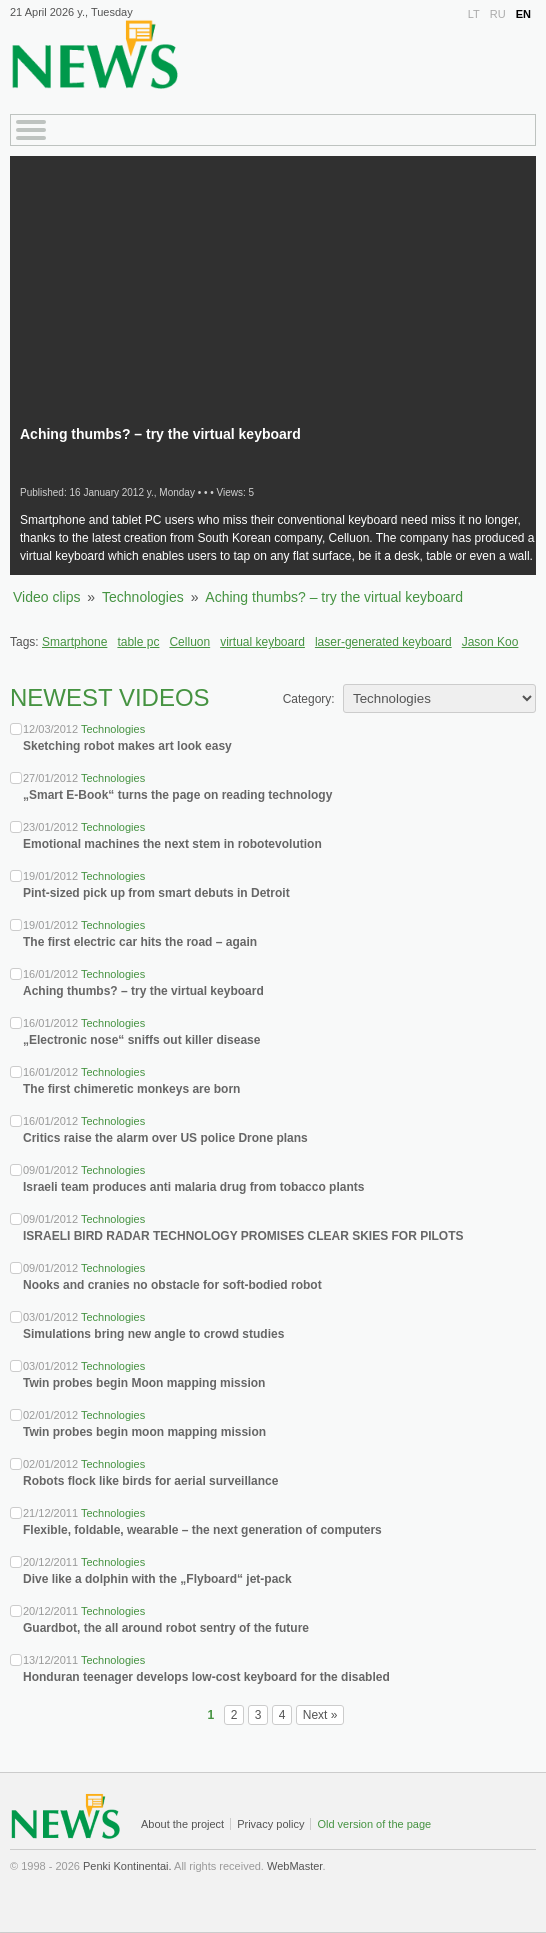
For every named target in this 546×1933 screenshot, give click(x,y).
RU (498, 14)
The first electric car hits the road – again (140, 942)
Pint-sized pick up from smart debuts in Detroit (156, 893)
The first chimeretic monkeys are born (131, 1089)
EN (523, 14)
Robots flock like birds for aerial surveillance (150, 1481)
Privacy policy (270, 1824)
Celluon (189, 642)
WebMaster (294, 1866)
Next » (320, 1715)
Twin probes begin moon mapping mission (144, 1432)
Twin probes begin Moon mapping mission (144, 1383)
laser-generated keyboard (383, 642)
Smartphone (74, 642)
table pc (138, 642)
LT (474, 14)
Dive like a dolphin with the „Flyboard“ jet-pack (157, 1579)
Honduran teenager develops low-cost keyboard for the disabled (206, 1677)
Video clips (46, 597)
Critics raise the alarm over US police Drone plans (165, 1138)
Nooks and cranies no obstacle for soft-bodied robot (172, 1285)
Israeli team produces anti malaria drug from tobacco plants (193, 1187)
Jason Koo (490, 642)
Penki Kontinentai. (127, 1866)
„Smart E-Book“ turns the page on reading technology (177, 795)
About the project (182, 1824)
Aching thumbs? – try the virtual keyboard (334, 597)
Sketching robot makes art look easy (127, 746)
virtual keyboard (262, 642)
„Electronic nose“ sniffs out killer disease (141, 1040)
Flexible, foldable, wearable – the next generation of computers (202, 1530)
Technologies (143, 597)
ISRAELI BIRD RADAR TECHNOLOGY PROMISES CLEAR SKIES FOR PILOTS (243, 1236)
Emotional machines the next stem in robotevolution (172, 844)
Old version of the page (374, 1824)
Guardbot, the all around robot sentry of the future (166, 1628)
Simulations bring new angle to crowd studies (153, 1334)
